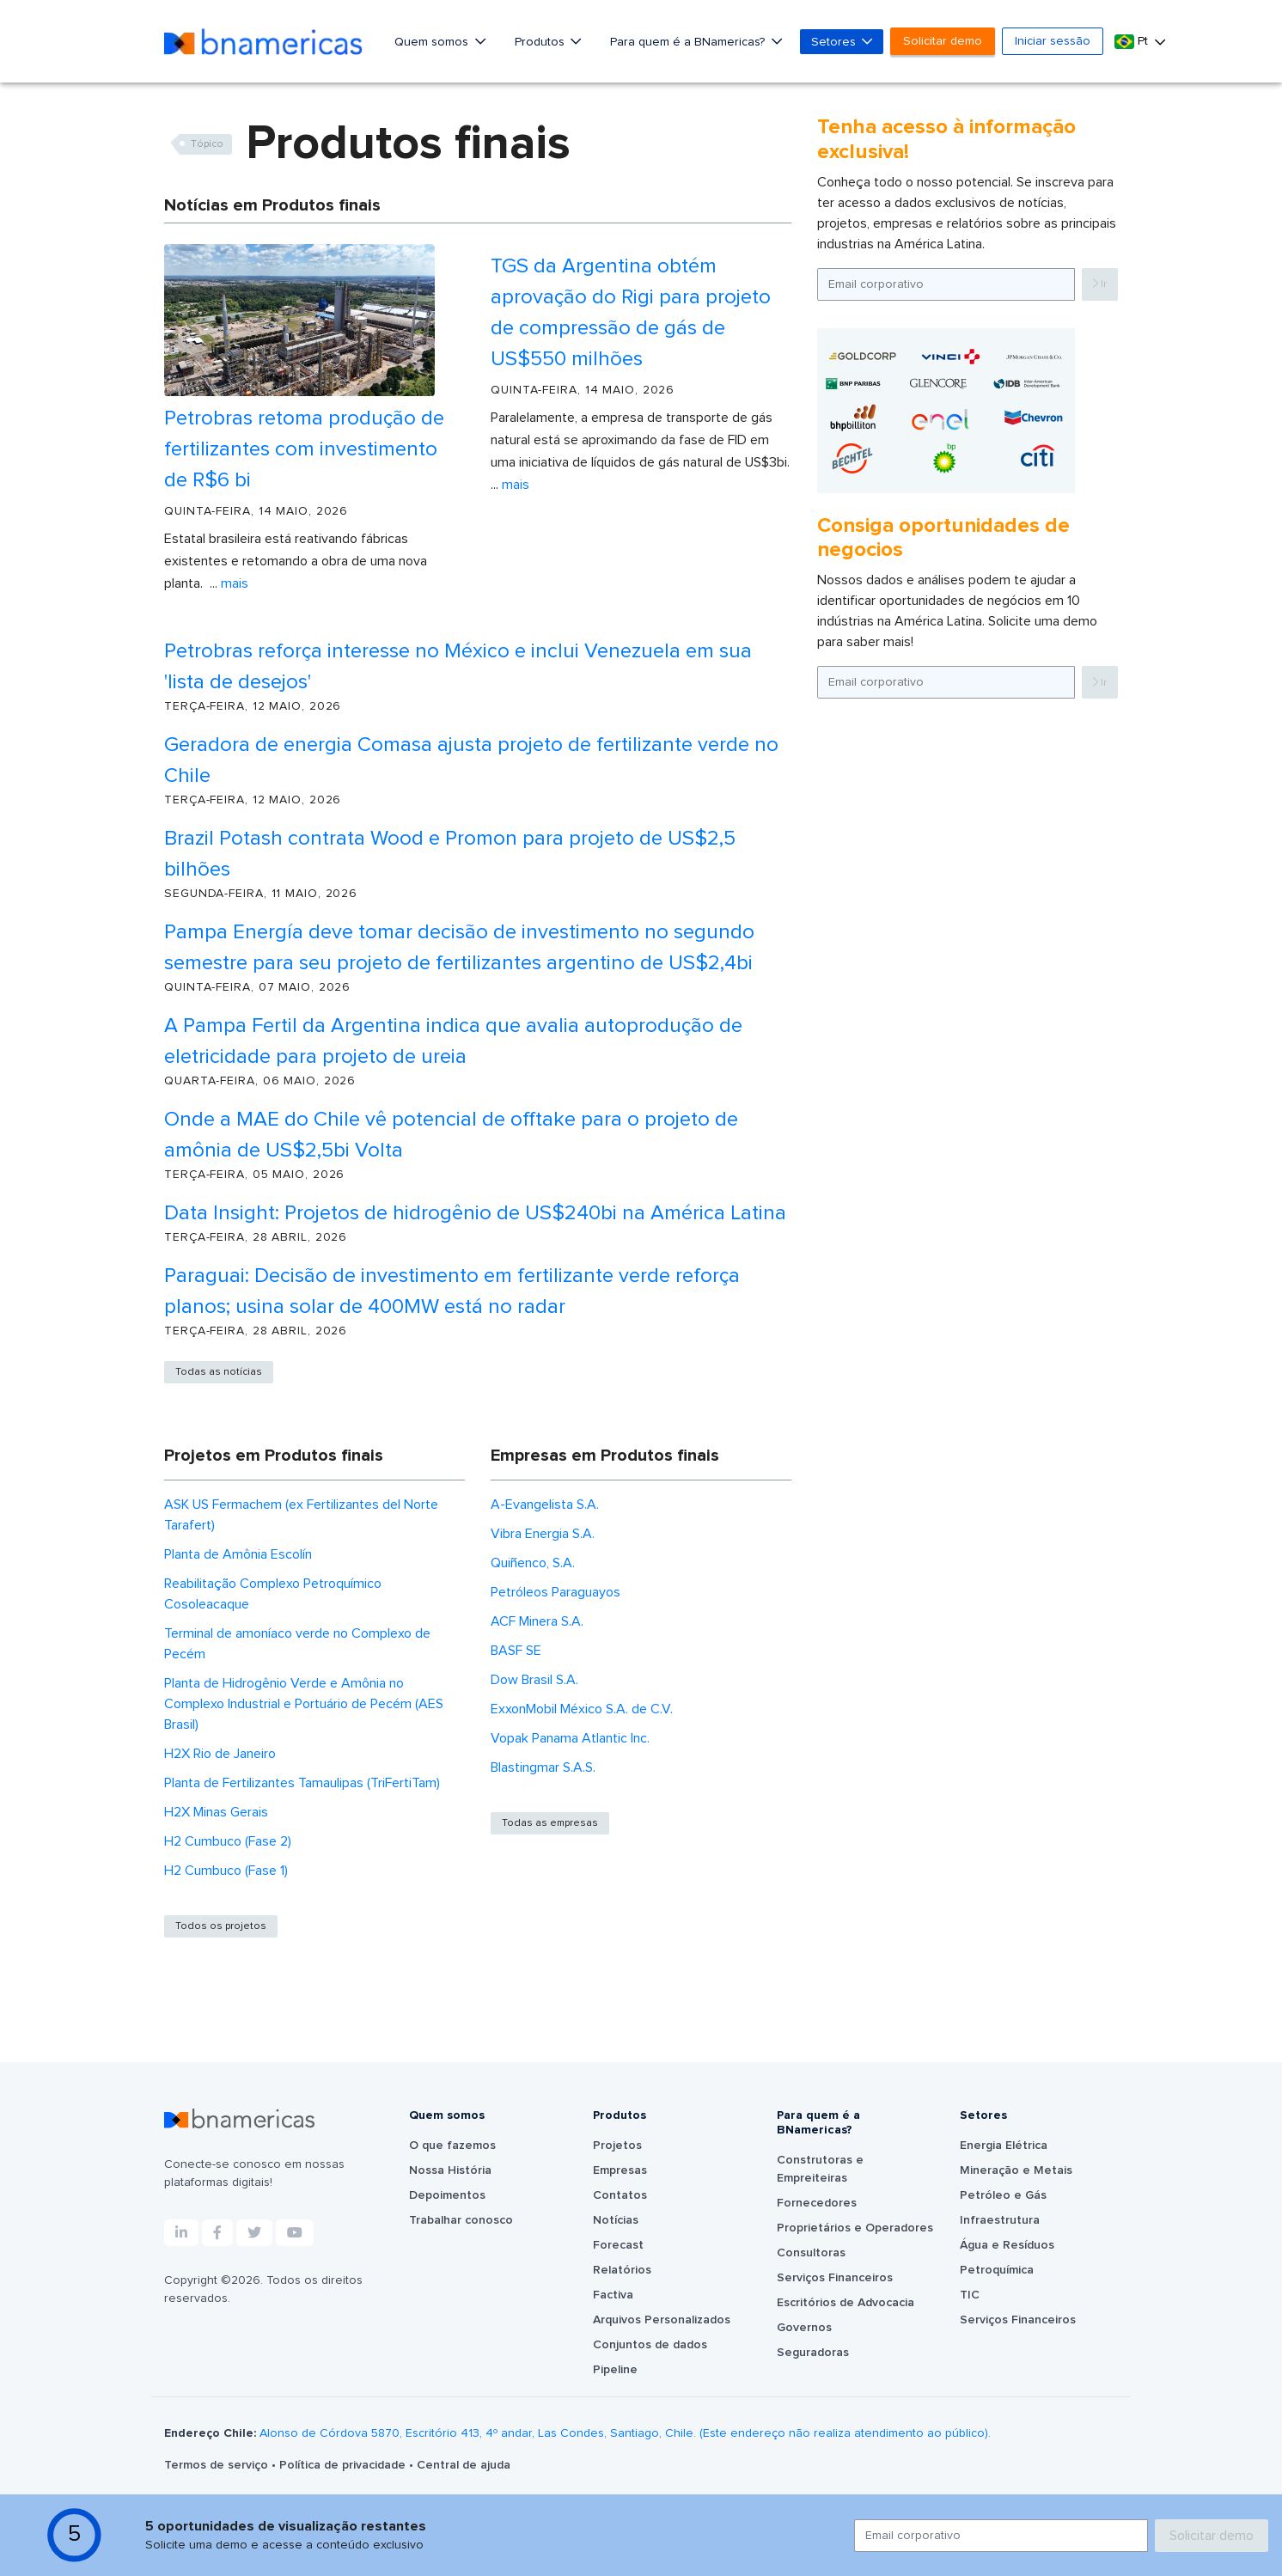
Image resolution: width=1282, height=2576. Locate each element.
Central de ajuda (463, 2465)
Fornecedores (817, 2203)
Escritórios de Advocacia (845, 2303)
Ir (1100, 284)
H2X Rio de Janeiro (220, 1754)
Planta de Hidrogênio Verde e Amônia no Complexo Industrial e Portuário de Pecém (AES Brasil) (303, 1703)
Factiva (613, 2295)
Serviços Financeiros (835, 2278)
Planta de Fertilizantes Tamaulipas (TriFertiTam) (302, 1783)
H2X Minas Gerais (216, 1812)
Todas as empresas (550, 1823)
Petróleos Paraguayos (555, 1592)
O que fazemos (452, 2146)
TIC (970, 2295)
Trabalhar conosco (461, 2220)
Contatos (620, 2195)
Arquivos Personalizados (661, 2320)
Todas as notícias (218, 1372)
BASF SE (516, 1650)
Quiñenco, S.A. (533, 1563)
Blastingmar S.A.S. (543, 1767)
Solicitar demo (942, 41)
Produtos (541, 42)
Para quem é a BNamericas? (689, 42)
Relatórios (622, 2270)
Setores (835, 42)
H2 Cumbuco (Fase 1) (226, 1870)
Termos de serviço (218, 2465)
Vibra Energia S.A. (543, 1534)
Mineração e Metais (1016, 2170)
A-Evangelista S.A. (545, 1504)
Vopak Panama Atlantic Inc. (570, 1738)
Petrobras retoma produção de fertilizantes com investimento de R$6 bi (304, 449)
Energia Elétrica (1003, 2146)
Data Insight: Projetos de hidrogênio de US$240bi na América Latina (475, 1213)
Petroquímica (997, 2270)
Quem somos (433, 42)
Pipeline (615, 2370)
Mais (234, 583)
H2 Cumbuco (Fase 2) (227, 1841)
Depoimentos (447, 2195)
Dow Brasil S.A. (534, 1680)
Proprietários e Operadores (855, 2228)
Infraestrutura (1000, 2220)
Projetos (617, 2146)
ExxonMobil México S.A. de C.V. (582, 1709)
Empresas (620, 2170)
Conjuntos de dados (650, 2345)
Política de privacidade (344, 2465)
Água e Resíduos (1007, 2245)
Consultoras (811, 2253)
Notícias (615, 2220)
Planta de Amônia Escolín (238, 1554)
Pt (1132, 41)
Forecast (618, 2245)
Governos (804, 2328)
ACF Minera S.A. (537, 1621)
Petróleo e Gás (1003, 2195)
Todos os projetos (220, 1926)
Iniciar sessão (1052, 41)
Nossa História (450, 2170)
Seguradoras (813, 2353)
